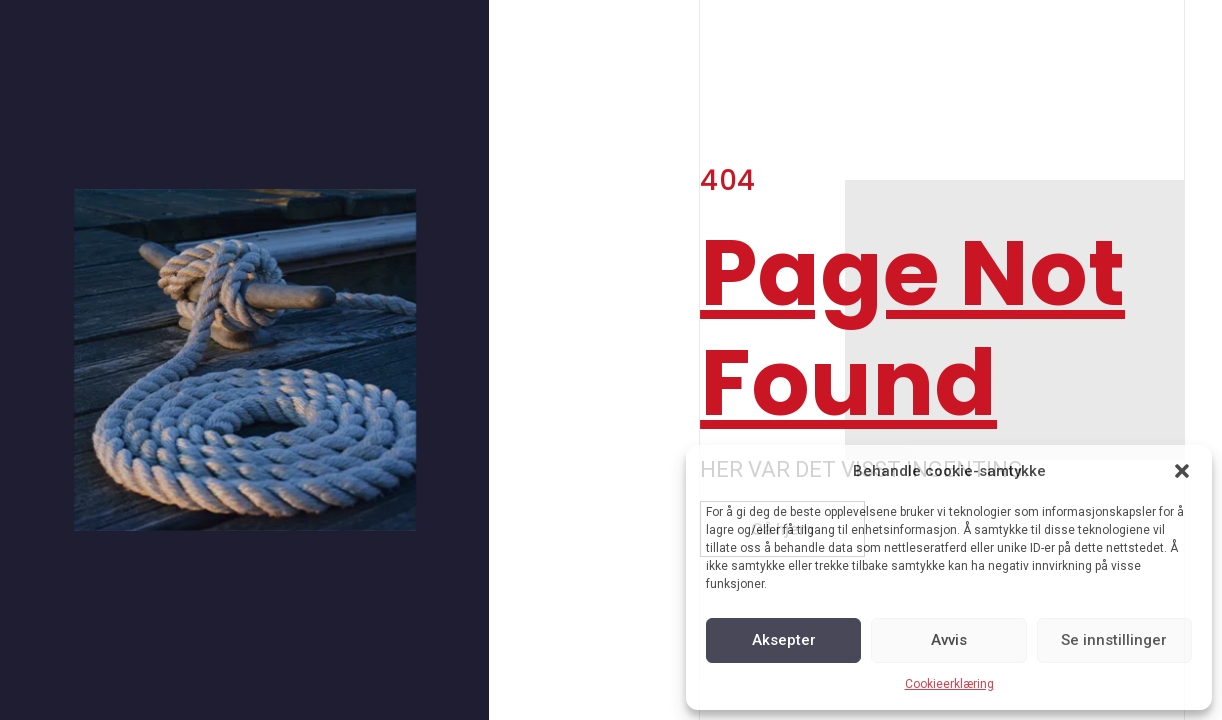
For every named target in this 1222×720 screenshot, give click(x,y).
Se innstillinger (1114, 640)
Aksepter (784, 640)
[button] (1182, 471)
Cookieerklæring (949, 684)
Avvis (949, 640)
